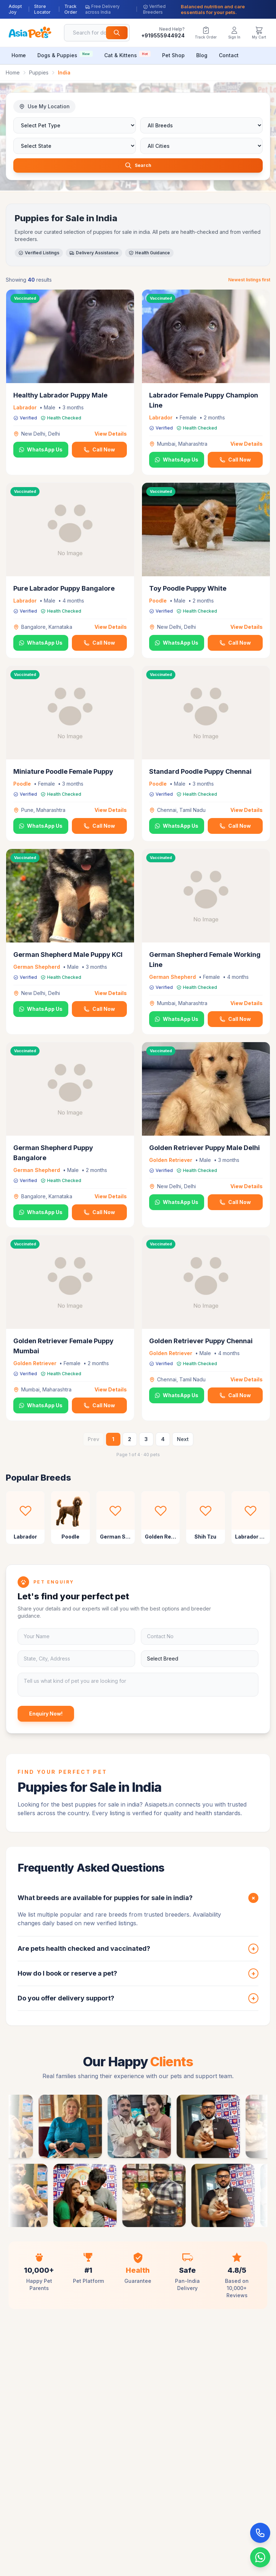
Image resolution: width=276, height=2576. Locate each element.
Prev (93, 1440)
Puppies (39, 72)
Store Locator (42, 9)
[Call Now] (260, 2533)
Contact (229, 55)
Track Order (70, 9)
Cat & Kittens (127, 54)
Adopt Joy (15, 9)
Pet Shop (173, 55)
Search (138, 166)
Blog (201, 55)
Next (183, 1440)
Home (19, 55)
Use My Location (44, 106)
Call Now (99, 451)
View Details (111, 435)
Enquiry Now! (46, 1715)
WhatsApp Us (41, 451)
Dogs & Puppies (65, 54)
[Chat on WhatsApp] (260, 2557)
